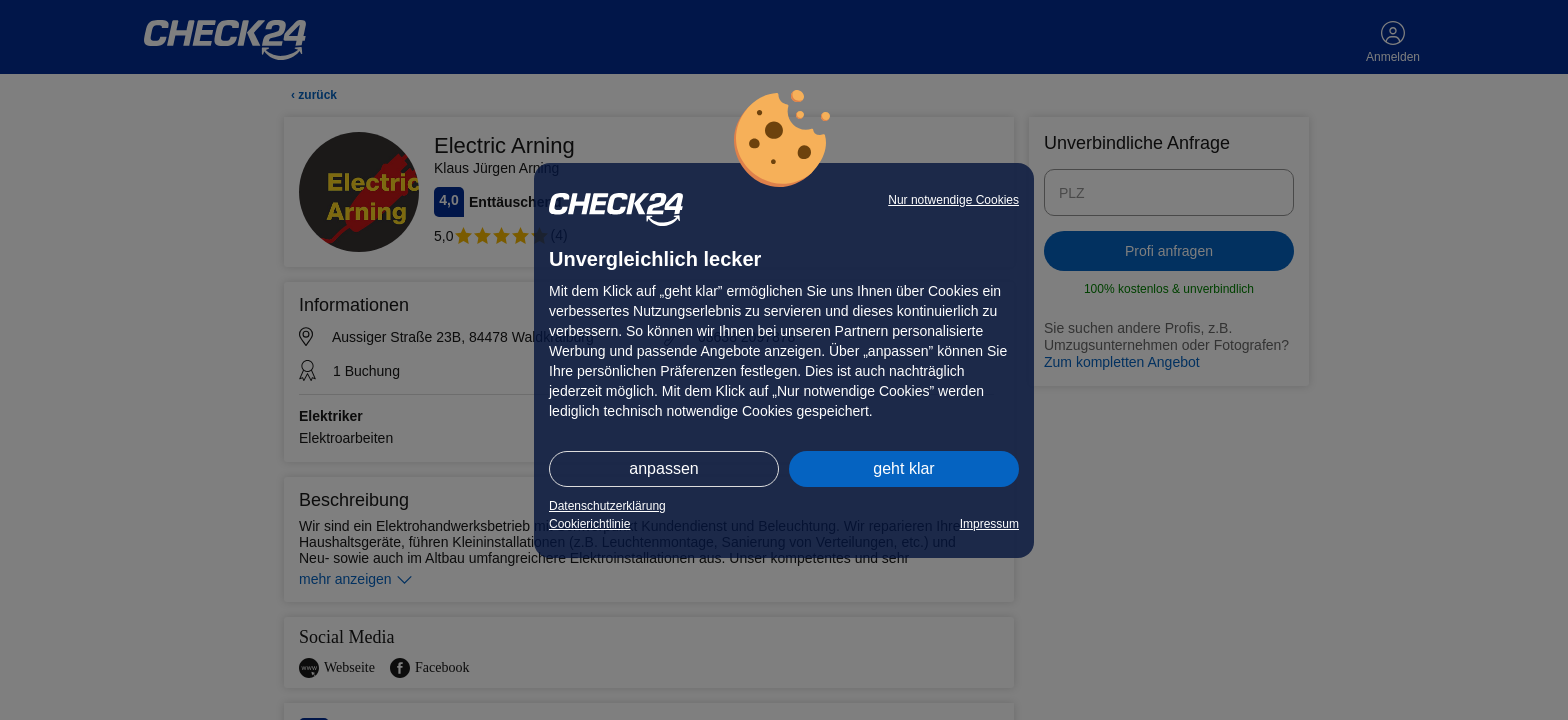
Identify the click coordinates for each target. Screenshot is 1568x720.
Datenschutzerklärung (607, 506)
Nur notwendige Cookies (953, 200)
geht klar (903, 468)
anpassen (663, 468)
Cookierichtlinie (589, 524)
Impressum (989, 524)
